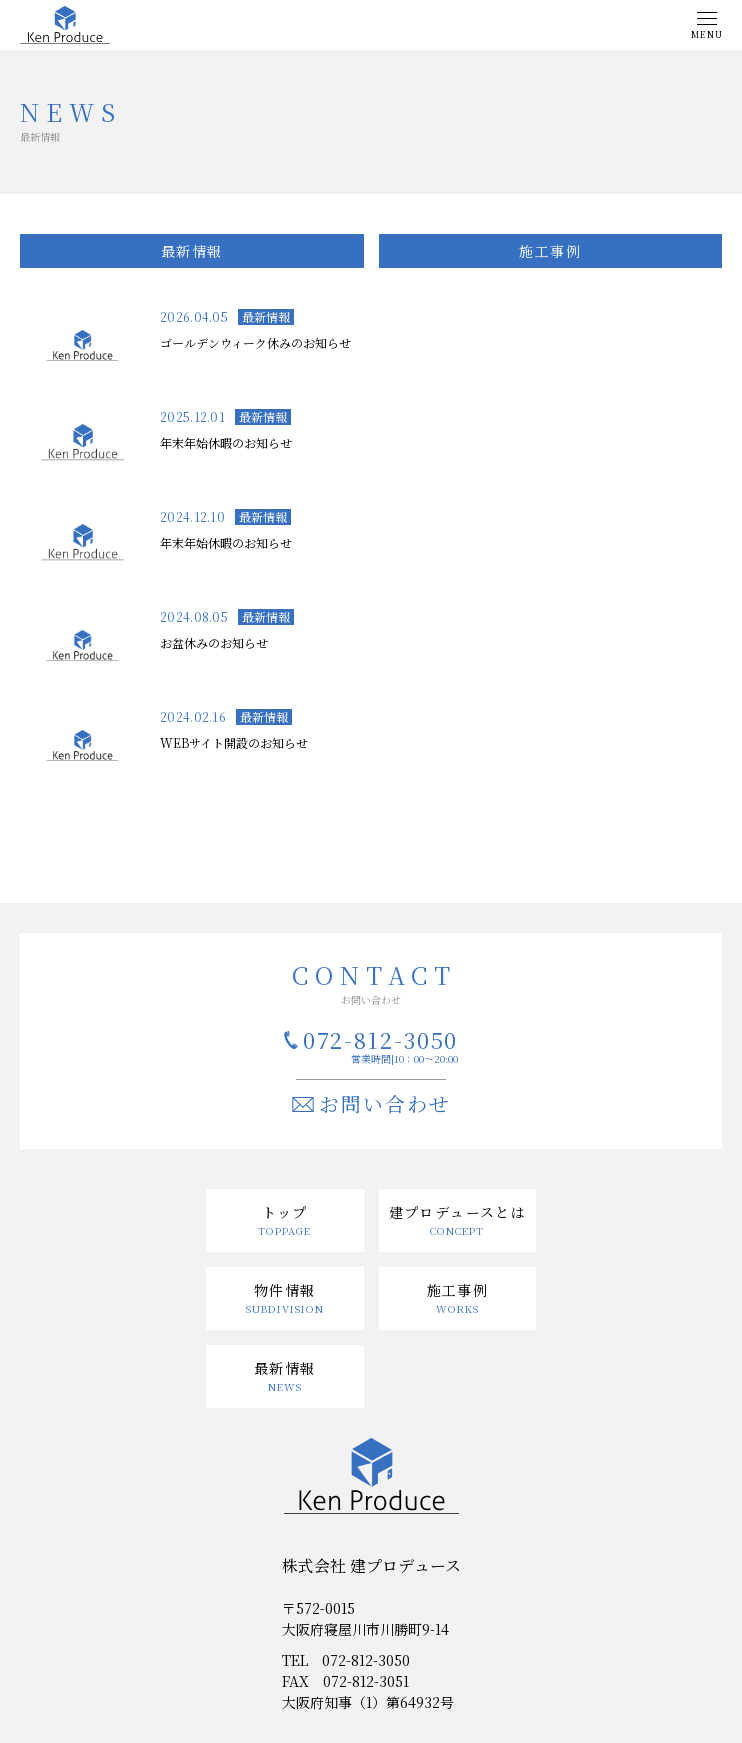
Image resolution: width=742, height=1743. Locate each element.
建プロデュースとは (458, 1212)
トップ (285, 1212)
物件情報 (285, 1290)
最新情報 (192, 251)
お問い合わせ (385, 1103)
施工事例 (550, 251)
